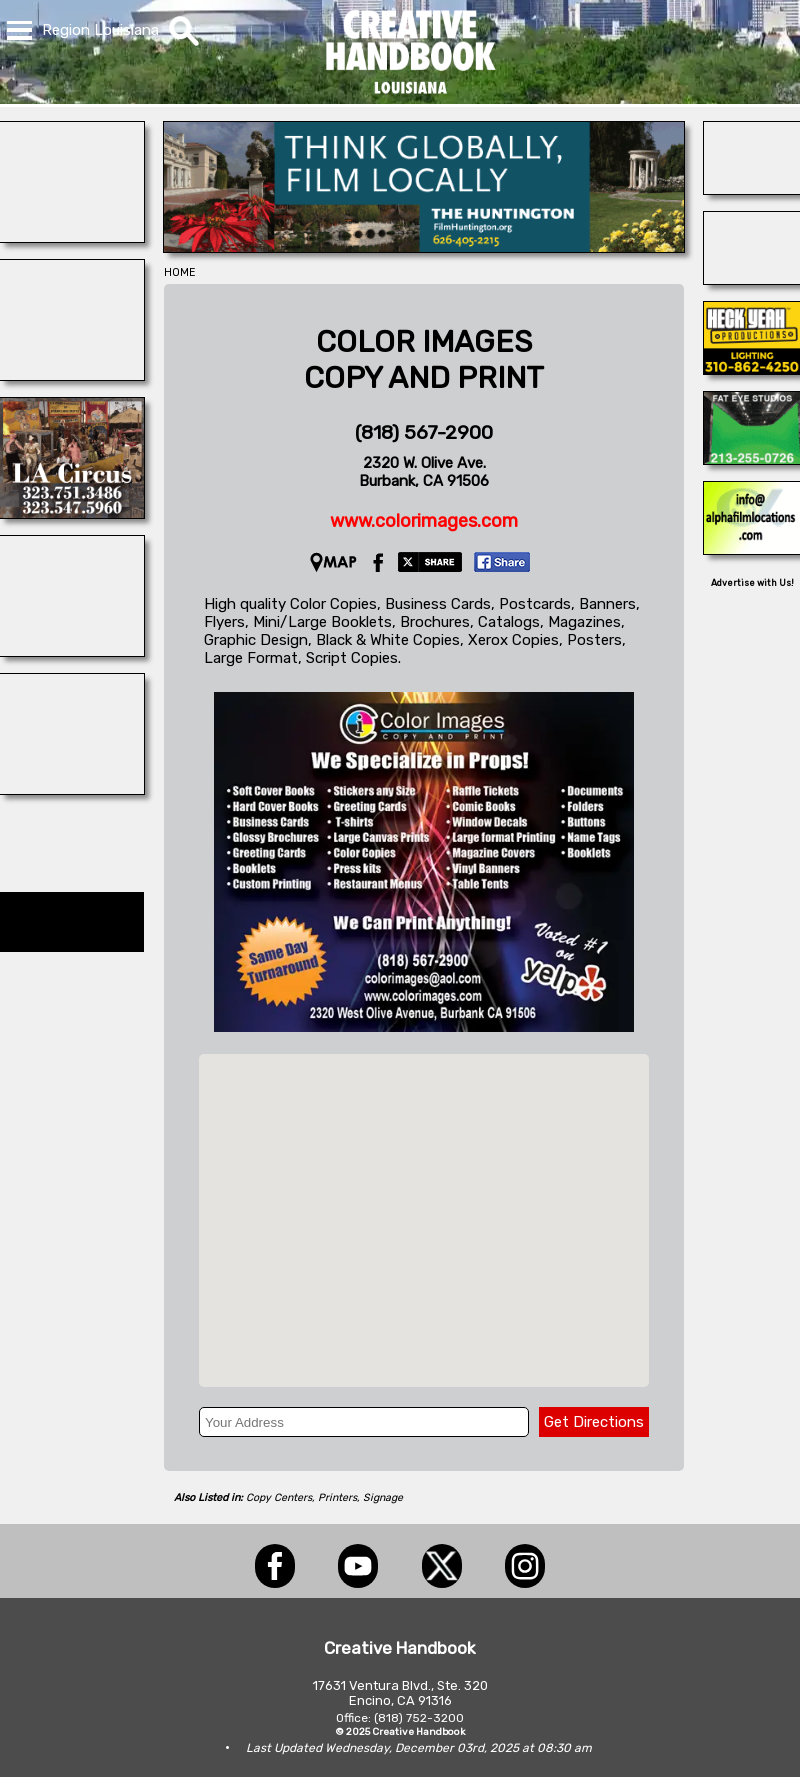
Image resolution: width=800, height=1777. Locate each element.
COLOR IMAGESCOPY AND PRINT (424, 360)
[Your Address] (364, 1422)
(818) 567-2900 (424, 432)
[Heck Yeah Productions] (752, 369)
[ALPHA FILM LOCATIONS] (752, 549)
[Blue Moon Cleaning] (752, 189)
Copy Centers (279, 1497)
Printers (337, 1497)
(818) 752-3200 (419, 1718)
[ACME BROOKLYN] (72, 375)
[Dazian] (72, 789)
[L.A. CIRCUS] (72, 513)
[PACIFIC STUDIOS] (72, 651)
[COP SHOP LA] (752, 279)
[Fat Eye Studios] (752, 459)
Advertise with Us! (752, 583)
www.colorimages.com (424, 521)
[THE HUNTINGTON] (424, 247)
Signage (383, 1497)
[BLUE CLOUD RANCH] (72, 237)
